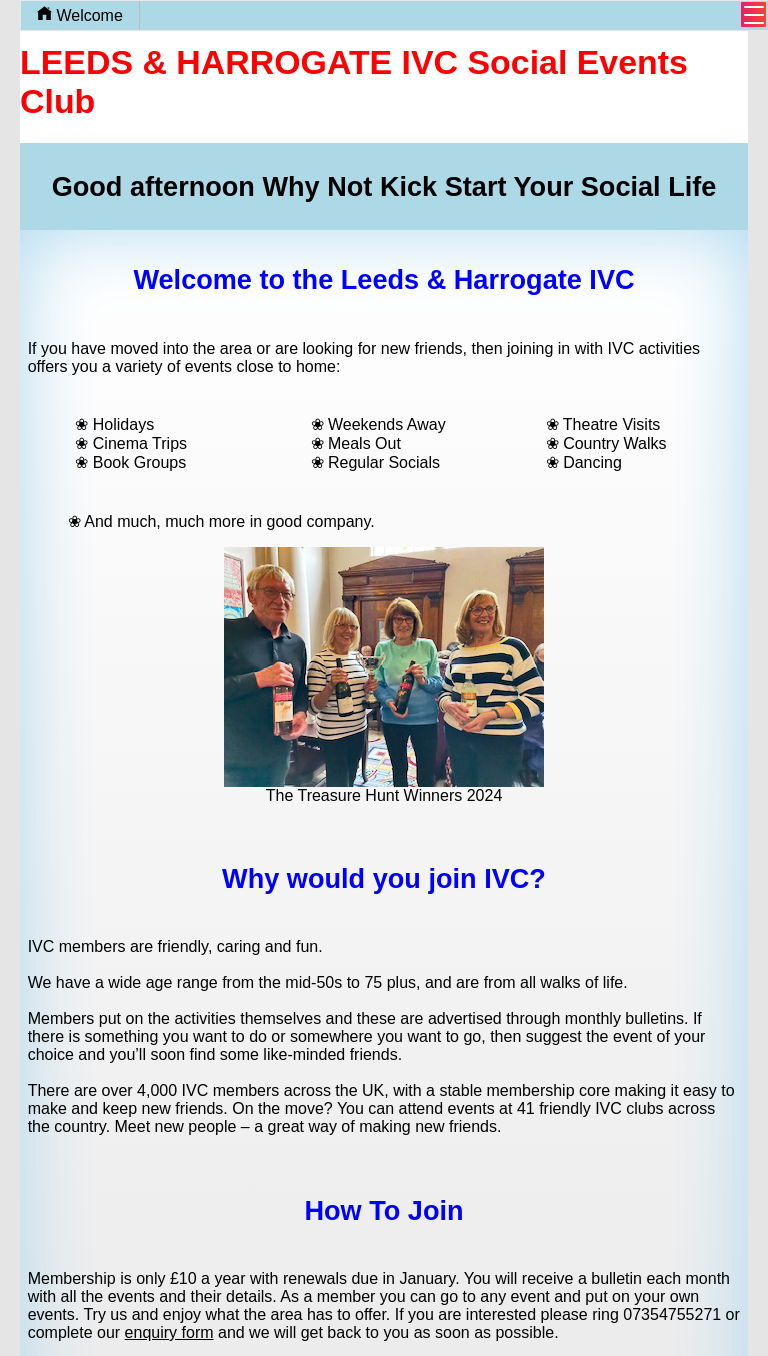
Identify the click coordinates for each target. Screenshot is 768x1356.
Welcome (80, 15)
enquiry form (169, 1332)
